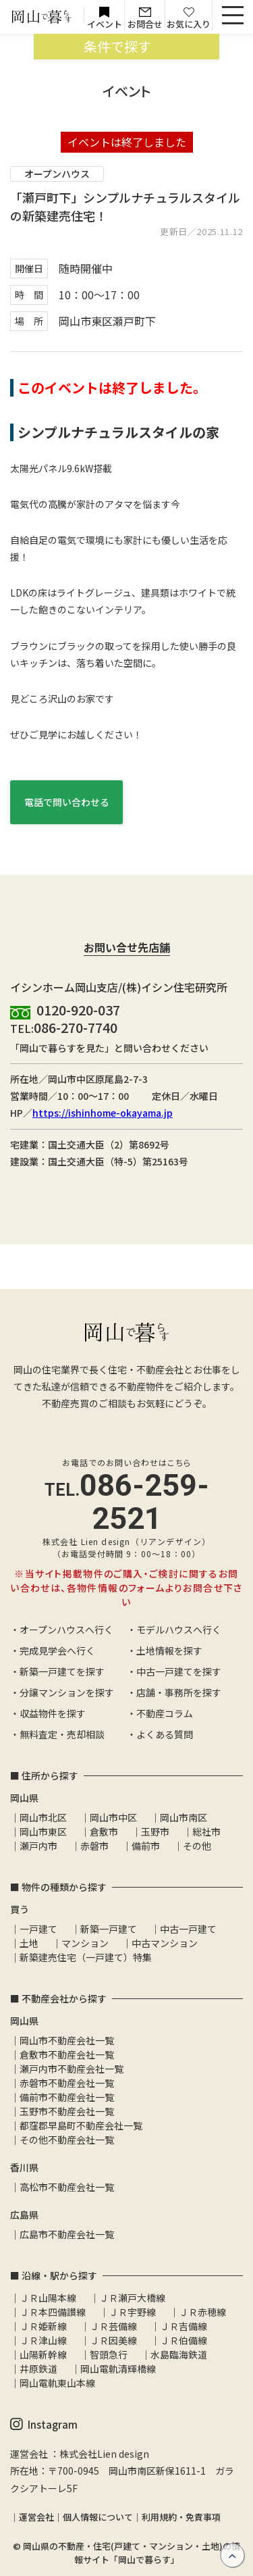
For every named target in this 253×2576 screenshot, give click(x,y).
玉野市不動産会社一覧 (67, 2111)
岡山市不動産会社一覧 (67, 2040)
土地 (29, 1943)
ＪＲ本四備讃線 (53, 2312)
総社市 (206, 1831)
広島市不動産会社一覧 (67, 2234)
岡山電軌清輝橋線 (118, 2368)
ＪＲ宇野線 (132, 2312)
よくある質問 (164, 1734)
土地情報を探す (169, 1650)
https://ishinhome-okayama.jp (102, 1112)
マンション (85, 1943)
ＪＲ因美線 (113, 2340)
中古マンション (165, 1943)
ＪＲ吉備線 (183, 2326)
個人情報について (98, 2516)
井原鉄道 (38, 2368)
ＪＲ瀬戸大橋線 (132, 2297)
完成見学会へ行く (57, 1650)
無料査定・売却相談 (62, 1734)
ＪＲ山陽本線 (48, 2297)
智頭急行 (109, 2354)
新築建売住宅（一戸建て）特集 (86, 1957)
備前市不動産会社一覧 (67, 2097)
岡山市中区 (113, 1817)
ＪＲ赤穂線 (202, 2312)
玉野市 (155, 1831)
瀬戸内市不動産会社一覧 (71, 2068)
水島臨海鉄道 (178, 2354)
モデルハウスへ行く (178, 1629)
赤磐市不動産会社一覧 (67, 2083)
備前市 (146, 1845)
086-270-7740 (75, 1027)
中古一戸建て (188, 1929)
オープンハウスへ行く (66, 1629)
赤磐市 (94, 1845)
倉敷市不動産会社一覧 (67, 2054)
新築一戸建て (108, 1929)
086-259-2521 (144, 1502)
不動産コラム (164, 1713)
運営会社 (36, 2516)
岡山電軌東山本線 (57, 2383)
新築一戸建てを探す (62, 1671)
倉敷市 (104, 1831)
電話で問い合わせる (66, 802)
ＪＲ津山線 (43, 2340)
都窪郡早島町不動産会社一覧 (81, 2125)
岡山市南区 (183, 1817)
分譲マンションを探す (67, 1692)
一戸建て (38, 1929)
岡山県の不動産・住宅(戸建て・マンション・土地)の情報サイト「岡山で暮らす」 (131, 2553)
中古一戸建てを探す (178, 1671)
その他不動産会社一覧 (67, 2139)
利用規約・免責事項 (181, 2516)
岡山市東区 (43, 1831)
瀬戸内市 (38, 1845)
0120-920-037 (78, 1009)
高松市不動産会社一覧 (67, 2187)
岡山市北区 (43, 1817)
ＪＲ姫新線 (43, 2326)
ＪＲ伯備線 (183, 2340)
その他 (197, 1845)
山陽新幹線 (43, 2354)
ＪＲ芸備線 (113, 2326)
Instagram (44, 2424)
